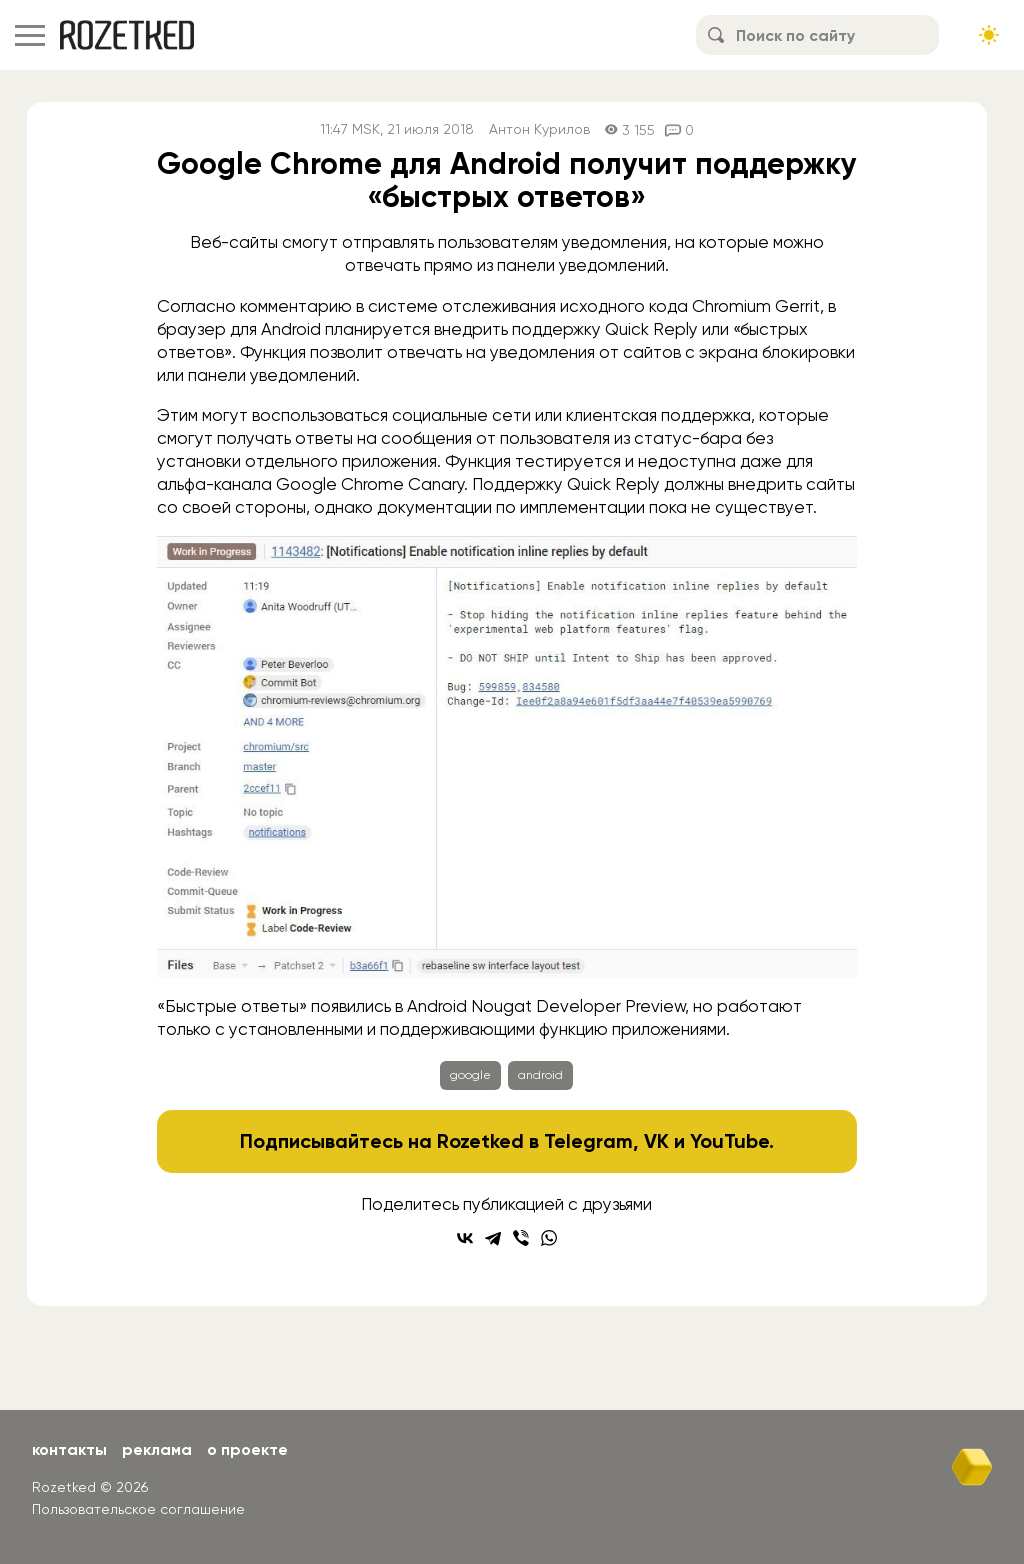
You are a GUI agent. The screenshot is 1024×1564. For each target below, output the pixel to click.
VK (656, 1141)
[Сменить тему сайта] (989, 35)
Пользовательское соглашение (138, 1509)
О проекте (247, 1449)
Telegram (588, 1141)
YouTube (729, 1141)
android (540, 1075)
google (470, 1075)
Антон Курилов (539, 129)
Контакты (69, 1449)
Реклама (157, 1449)
